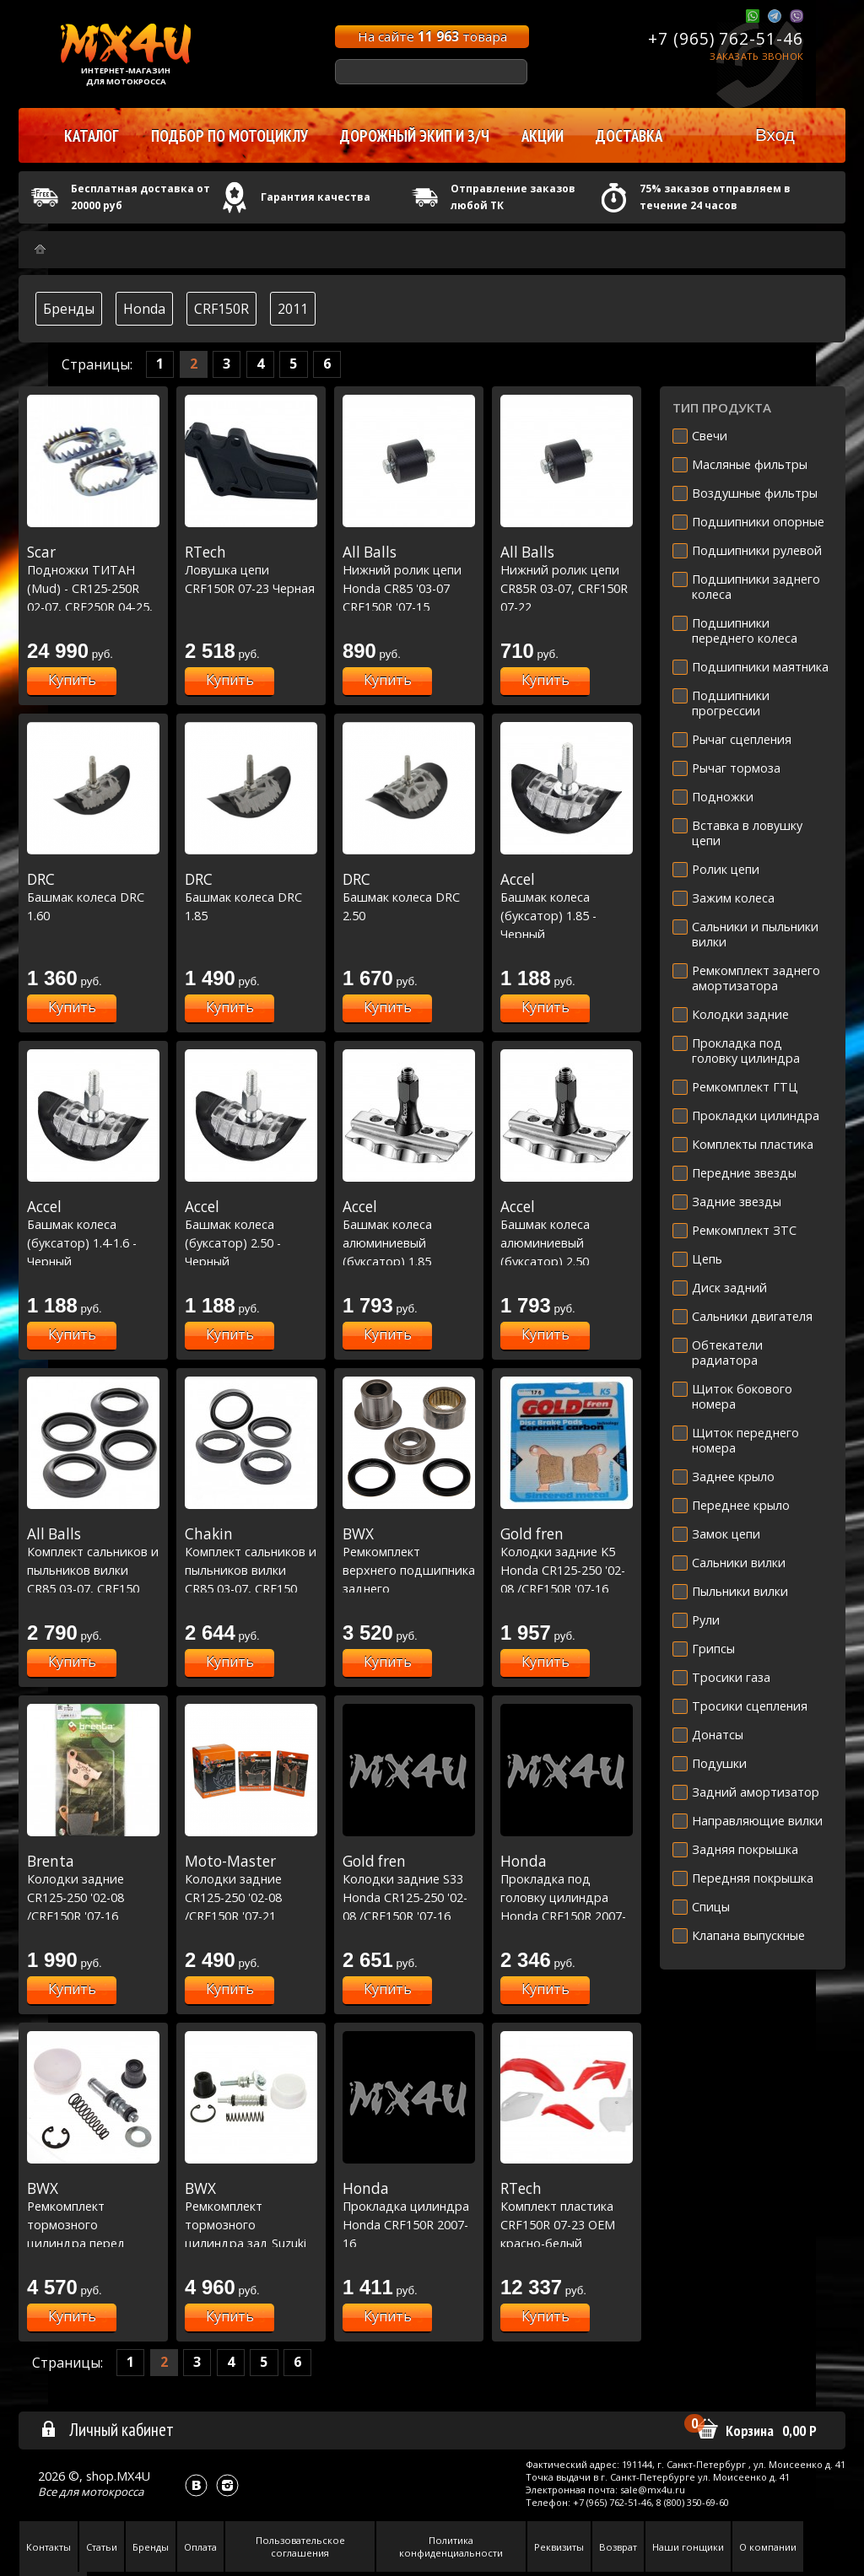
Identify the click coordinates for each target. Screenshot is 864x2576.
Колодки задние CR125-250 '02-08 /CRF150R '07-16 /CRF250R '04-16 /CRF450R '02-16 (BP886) (93, 1915)
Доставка (629, 136)
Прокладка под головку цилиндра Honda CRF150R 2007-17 (566, 1897)
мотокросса (112, 2491)
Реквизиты (559, 2547)
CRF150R (221, 308)
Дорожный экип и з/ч (414, 136)
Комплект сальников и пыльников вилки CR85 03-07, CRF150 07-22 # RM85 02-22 (93, 1569)
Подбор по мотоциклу (229, 136)
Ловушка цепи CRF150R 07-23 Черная (251, 569)
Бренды (68, 308)
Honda (144, 308)
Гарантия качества (315, 197)
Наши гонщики (688, 2547)
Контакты (48, 2547)
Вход (775, 134)
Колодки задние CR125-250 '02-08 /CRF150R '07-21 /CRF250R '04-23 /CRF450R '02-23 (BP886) (251, 1915)
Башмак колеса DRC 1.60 (93, 897)
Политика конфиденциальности (451, 2546)
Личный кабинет (107, 2429)
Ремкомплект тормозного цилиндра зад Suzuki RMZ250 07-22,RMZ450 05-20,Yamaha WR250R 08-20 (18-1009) (251, 2243)
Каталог (91, 136)
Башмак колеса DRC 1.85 (251, 897)
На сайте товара (432, 36)
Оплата (200, 2547)
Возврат (618, 2547)
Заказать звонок (756, 56)
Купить (72, 680)
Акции (542, 136)
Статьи (101, 2547)
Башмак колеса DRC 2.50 (409, 897)
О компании (767, 2547)
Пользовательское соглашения (300, 2546)
